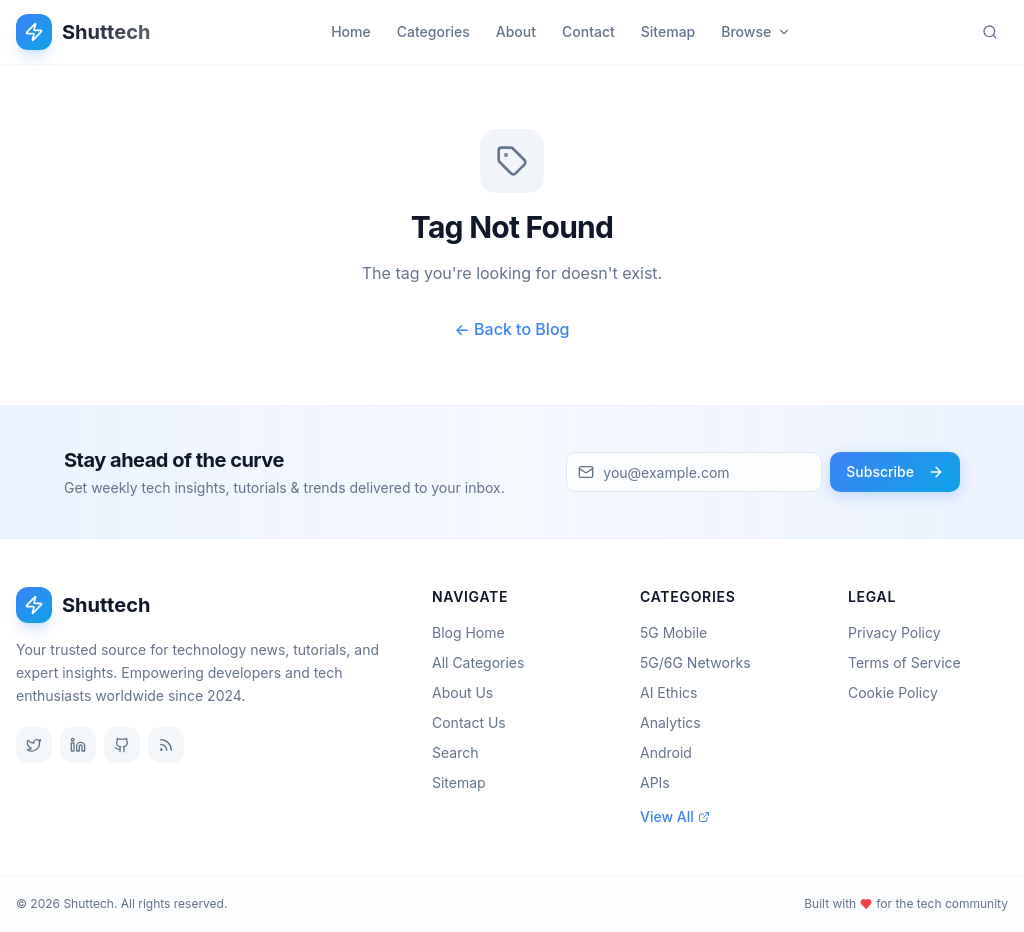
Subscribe (895, 471)
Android (672, 752)
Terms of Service (904, 662)
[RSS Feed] (166, 745)
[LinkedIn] (78, 745)
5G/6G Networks (701, 662)
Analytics (676, 722)
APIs (661, 782)
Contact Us (475, 722)
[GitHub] (122, 745)
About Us (468, 692)
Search (461, 752)
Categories (433, 31)
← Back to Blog (512, 329)
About (516, 31)
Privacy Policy (894, 632)
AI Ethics (674, 692)
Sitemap (668, 31)
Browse (756, 31)
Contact (588, 31)
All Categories (484, 662)
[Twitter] (34, 745)
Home (351, 31)
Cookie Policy (893, 692)
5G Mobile (679, 632)
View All (675, 816)
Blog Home (474, 632)
